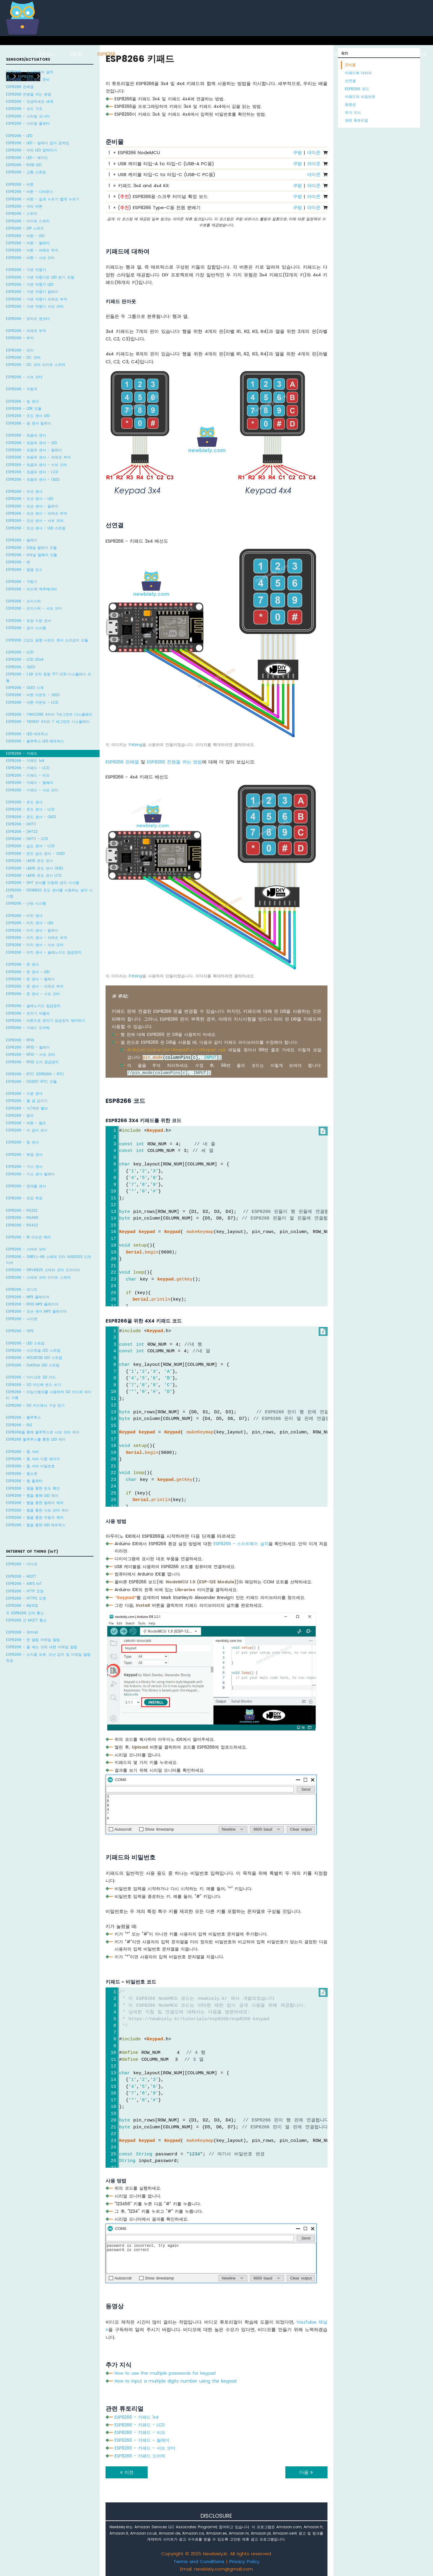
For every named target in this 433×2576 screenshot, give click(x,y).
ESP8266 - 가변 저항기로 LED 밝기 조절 (40, 277)
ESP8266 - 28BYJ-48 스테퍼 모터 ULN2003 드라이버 (48, 1259)
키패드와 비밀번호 (360, 96)
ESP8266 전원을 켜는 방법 (28, 94)
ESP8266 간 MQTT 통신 (26, 1620)
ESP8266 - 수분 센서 (24, 1093)
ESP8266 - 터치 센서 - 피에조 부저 (36, 937)
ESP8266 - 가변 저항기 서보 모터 (34, 306)
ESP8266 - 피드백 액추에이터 (31, 589)
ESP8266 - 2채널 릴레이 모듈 (31, 547)
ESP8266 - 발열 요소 (24, 569)
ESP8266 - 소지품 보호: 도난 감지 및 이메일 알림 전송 (48, 1657)
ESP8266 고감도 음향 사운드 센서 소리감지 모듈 (47, 640)
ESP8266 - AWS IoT (24, 1583)
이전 (127, 2472)
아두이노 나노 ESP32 (290, 54)
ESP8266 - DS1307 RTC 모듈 (31, 1081)
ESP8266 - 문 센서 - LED (28, 971)
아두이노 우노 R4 (192, 54)
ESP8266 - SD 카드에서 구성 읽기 (35, 1405)
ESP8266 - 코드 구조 (24, 108)
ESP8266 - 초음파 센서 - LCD (32, 471)
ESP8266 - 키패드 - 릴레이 (29, 782)
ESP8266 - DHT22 (22, 831)
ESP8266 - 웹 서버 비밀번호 (30, 1466)
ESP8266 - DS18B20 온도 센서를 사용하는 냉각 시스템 (49, 893)
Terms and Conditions (199, 2561)
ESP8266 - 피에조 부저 (26, 330)
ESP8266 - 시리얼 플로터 (28, 123)
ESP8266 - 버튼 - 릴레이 (28, 242)
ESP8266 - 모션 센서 (24, 491)
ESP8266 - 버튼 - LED (25, 235)
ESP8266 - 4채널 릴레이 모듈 (31, 554)
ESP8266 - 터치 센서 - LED (29, 922)
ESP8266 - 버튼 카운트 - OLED (33, 694)
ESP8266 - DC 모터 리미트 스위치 (35, 364)
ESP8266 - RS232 (22, 1210)
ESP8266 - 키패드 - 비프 (28, 775)
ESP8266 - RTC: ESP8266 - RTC (35, 1073)
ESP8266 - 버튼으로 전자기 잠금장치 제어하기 (45, 1020)
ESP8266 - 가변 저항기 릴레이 (32, 291)
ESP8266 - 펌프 (20, 1115)
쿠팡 (297, 152)
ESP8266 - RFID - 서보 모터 (30, 1054)
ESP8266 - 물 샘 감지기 (27, 1100)
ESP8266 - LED (19, 135)
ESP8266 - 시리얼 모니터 (28, 116)
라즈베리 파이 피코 (407, 54)
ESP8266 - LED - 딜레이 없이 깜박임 (37, 142)
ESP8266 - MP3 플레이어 (27, 1296)
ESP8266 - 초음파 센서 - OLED (33, 479)
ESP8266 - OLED (20, 666)
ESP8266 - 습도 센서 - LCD (30, 845)
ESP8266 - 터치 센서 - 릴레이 (32, 930)
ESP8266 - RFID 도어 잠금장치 (32, 1061)
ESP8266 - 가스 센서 (24, 1166)
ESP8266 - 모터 (20, 350)
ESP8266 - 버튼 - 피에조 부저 (32, 250)
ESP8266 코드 (357, 88)
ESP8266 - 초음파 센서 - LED (31, 442)
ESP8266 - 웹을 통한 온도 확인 (33, 1488)
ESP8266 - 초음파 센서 (26, 435)
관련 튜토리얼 (356, 120)
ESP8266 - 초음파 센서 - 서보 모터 (36, 464)
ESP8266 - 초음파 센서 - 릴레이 (34, 449)
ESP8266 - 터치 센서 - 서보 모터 (34, 944)
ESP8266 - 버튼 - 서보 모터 (30, 257)
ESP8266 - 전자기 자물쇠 (28, 1013)
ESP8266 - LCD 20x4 (25, 659)
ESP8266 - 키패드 (21, 753)
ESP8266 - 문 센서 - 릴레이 (30, 979)
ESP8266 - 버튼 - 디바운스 (29, 191)
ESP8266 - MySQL (22, 1605)
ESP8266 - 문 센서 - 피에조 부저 (34, 986)
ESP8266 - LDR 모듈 (23, 408)
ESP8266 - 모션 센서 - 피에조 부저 (36, 513)
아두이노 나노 (239, 54)
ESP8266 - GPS (20, 1330)
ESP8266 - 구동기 (21, 581)
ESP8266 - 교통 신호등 (26, 172)
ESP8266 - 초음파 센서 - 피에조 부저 (38, 457)
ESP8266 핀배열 (20, 86)
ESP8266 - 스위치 (21, 213)
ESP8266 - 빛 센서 (22, 401)
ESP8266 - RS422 (22, 1225)
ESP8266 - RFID (20, 1040)
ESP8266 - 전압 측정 (24, 1198)
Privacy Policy (244, 2561)
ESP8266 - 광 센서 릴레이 (28, 423)
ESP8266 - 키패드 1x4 (25, 760)
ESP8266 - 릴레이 (21, 540)
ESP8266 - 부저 (20, 337)
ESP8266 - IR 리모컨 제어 (28, 1237)
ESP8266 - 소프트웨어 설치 (29, 72)
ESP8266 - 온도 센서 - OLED (31, 816)
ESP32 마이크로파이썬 (350, 54)
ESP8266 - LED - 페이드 (27, 157)
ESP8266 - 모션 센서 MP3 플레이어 (36, 1311)
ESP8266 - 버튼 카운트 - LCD (32, 702)
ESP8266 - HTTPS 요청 (26, 1598)
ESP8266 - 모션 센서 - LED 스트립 (36, 528)
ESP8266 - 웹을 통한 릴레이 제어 (34, 1502)
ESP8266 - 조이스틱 (23, 601)
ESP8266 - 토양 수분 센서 (28, 620)
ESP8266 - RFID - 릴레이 (28, 1047)
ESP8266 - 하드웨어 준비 (28, 79)
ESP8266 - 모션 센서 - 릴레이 (32, 506)
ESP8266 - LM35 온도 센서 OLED (34, 868)
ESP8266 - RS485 (22, 1217)
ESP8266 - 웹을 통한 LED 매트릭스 (36, 1524)
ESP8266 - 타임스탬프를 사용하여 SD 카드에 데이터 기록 (48, 1394)
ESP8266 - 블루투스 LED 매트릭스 (35, 741)
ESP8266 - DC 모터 (23, 357)
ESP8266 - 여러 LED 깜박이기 (31, 150)
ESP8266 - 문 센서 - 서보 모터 (33, 993)
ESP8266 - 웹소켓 (21, 1473)
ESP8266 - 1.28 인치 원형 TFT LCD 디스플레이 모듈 (48, 677)
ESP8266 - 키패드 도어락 (28, 1027)
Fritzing (135, 745)
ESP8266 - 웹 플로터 (24, 1480)
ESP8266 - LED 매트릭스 (27, 733)
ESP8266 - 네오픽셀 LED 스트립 (33, 1350)
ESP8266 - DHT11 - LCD (27, 838)
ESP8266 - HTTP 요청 (25, 1591)
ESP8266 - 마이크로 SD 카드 (31, 1377)
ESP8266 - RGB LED (23, 164)
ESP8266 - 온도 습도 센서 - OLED (35, 853)
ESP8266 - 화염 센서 (24, 1154)
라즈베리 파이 (144, 54)
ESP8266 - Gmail (22, 1632)
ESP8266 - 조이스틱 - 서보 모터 (34, 608)
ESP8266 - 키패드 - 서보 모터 (32, 790)
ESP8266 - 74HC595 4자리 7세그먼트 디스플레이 (49, 714)
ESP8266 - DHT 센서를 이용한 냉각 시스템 (42, 882)
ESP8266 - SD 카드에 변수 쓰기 (33, 1384)
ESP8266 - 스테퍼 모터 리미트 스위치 (38, 1277)
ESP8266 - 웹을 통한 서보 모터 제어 (37, 1510)
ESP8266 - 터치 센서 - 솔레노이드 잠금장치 (43, 952)
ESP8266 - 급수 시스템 (26, 627)
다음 (306, 2472)
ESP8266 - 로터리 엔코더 (28, 318)
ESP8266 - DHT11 (21, 824)
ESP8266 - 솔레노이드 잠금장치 (33, 1005)
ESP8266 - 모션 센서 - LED (29, 498)
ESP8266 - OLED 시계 (25, 687)
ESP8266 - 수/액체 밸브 (27, 1108)
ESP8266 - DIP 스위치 (25, 228)
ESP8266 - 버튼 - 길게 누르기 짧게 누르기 (42, 199)
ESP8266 (106, 54)
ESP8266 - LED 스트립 (25, 1343)
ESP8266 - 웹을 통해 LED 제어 (32, 1495)
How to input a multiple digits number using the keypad (175, 2381)
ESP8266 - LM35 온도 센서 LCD (33, 875)
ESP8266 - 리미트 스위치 (28, 221)
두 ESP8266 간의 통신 (25, 1612)
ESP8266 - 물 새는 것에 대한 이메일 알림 (41, 1646)
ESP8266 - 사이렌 (21, 1318)
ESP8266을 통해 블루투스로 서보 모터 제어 (42, 1432)
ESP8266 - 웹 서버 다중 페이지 (33, 1458)
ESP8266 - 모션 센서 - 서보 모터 (34, 520)
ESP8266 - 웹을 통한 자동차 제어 (34, 1517)
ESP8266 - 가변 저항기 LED (29, 284)
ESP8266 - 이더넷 (21, 1564)
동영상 (350, 104)
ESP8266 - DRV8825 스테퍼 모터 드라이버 (43, 1269)
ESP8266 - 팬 (18, 562)
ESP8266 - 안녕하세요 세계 (29, 101)
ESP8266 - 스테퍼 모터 (26, 1249)
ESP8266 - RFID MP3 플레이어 (32, 1304)
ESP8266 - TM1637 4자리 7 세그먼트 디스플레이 (48, 721)
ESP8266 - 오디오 (21, 1289)
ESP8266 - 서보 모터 (24, 376)
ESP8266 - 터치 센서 (24, 915)
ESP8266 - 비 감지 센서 (27, 1130)
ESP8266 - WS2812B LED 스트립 (34, 1357)
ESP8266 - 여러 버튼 (24, 206)
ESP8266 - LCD (19, 652)
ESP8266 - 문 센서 (22, 964)
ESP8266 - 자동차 (21, 388)
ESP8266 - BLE (19, 1424)
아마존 (314, 152)
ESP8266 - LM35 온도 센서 (29, 860)
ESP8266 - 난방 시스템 (26, 903)
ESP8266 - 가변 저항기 (26, 269)
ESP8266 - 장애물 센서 (26, 1186)
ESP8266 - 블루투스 (23, 1417)
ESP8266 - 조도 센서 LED (28, 415)
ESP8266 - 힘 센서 (22, 1142)
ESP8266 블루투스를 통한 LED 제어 (36, 1439)
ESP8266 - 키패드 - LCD (27, 767)
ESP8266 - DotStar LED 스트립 (33, 1365)
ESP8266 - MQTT (21, 1576)
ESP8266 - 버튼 (20, 184)
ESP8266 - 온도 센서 (24, 802)
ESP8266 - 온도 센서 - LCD (30, 809)
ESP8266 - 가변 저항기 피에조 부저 (36, 299)
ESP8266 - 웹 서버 (22, 1451)
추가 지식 (353, 112)
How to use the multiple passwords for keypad (165, 2373)
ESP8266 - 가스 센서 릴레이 (30, 1174)
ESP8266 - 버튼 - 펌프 (26, 1122)
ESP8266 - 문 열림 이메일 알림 (33, 1639)
